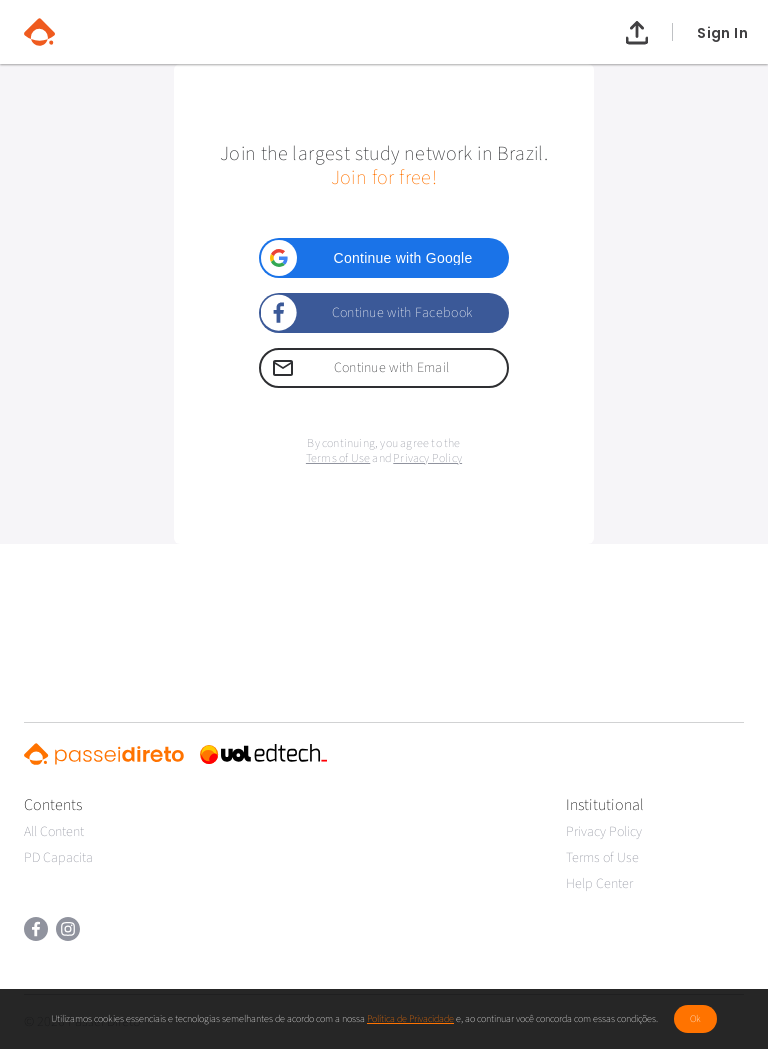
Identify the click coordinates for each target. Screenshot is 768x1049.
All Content (54, 832)
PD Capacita (58, 858)
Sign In (722, 32)
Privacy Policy (427, 458)
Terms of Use (338, 458)
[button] (384, 258)
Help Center (599, 884)
